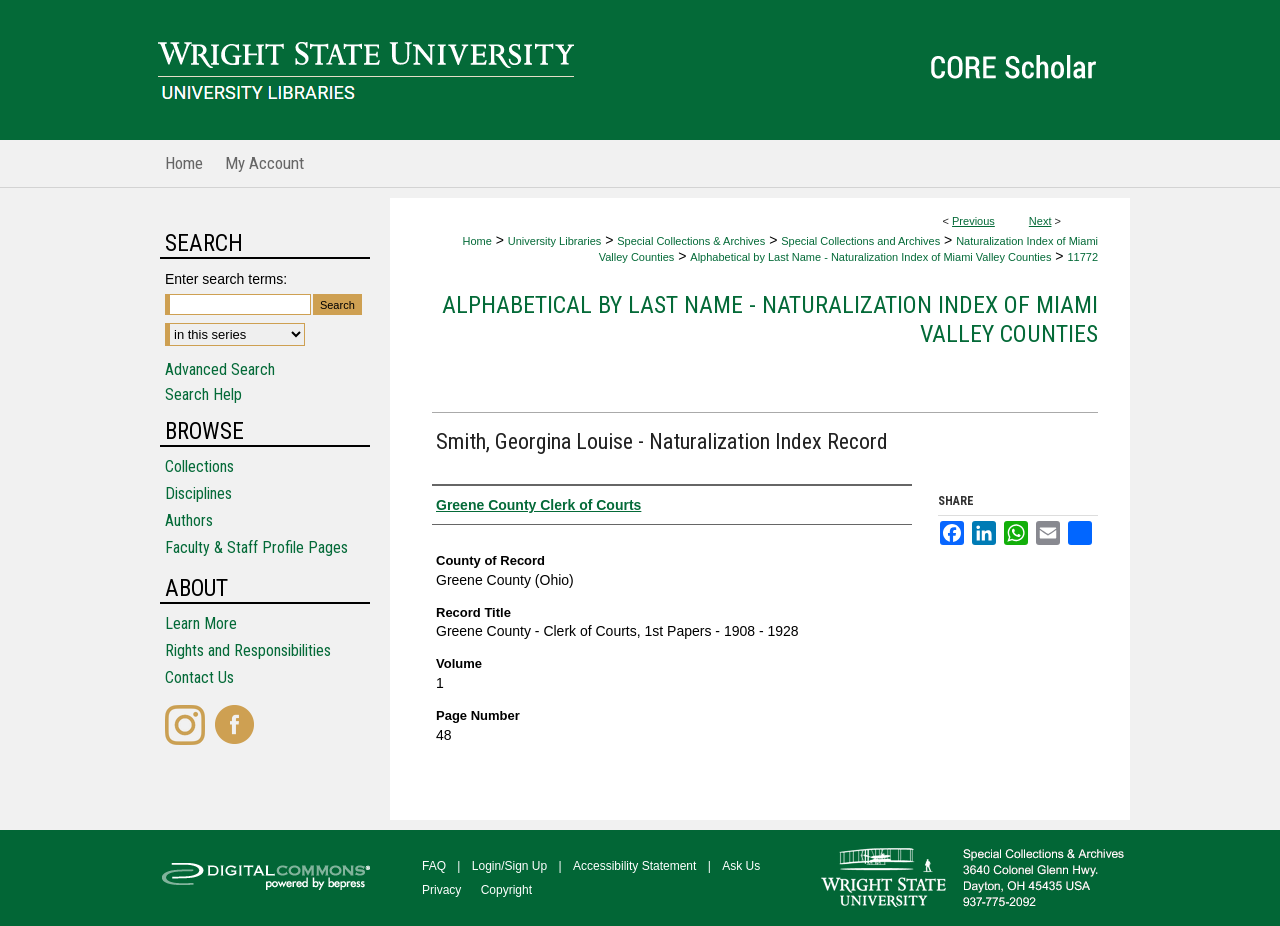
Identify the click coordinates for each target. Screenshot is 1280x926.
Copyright (506, 890)
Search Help (203, 394)
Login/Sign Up (509, 866)
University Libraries (555, 241)
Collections (199, 466)
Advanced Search (220, 369)
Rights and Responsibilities (248, 650)
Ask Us (741, 866)
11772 (1082, 257)
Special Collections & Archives (691, 241)
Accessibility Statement (634, 866)
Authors (189, 520)
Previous (973, 221)
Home (476, 241)
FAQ (434, 866)
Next (1040, 221)
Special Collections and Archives (860, 241)
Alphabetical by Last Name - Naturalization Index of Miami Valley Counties (870, 257)
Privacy (441, 890)
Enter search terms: (226, 279)
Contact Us (199, 677)
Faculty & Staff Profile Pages (256, 547)
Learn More (201, 623)
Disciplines (198, 493)
